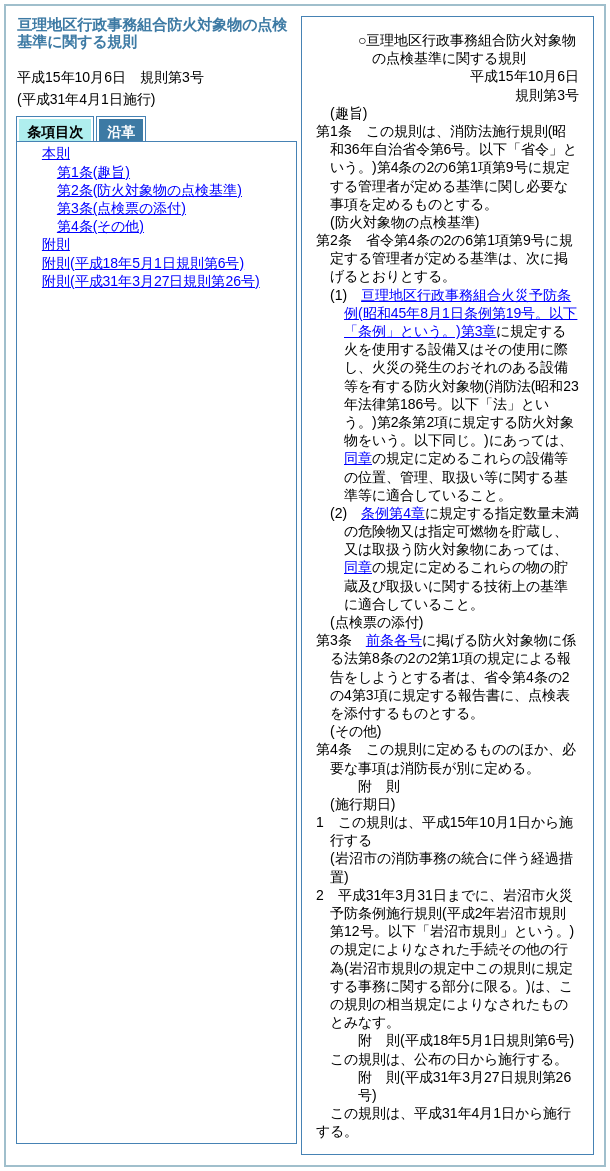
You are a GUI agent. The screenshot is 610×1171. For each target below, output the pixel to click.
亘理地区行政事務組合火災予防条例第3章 (460, 313)
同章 (358, 458)
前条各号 (394, 640)
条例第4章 (393, 513)
